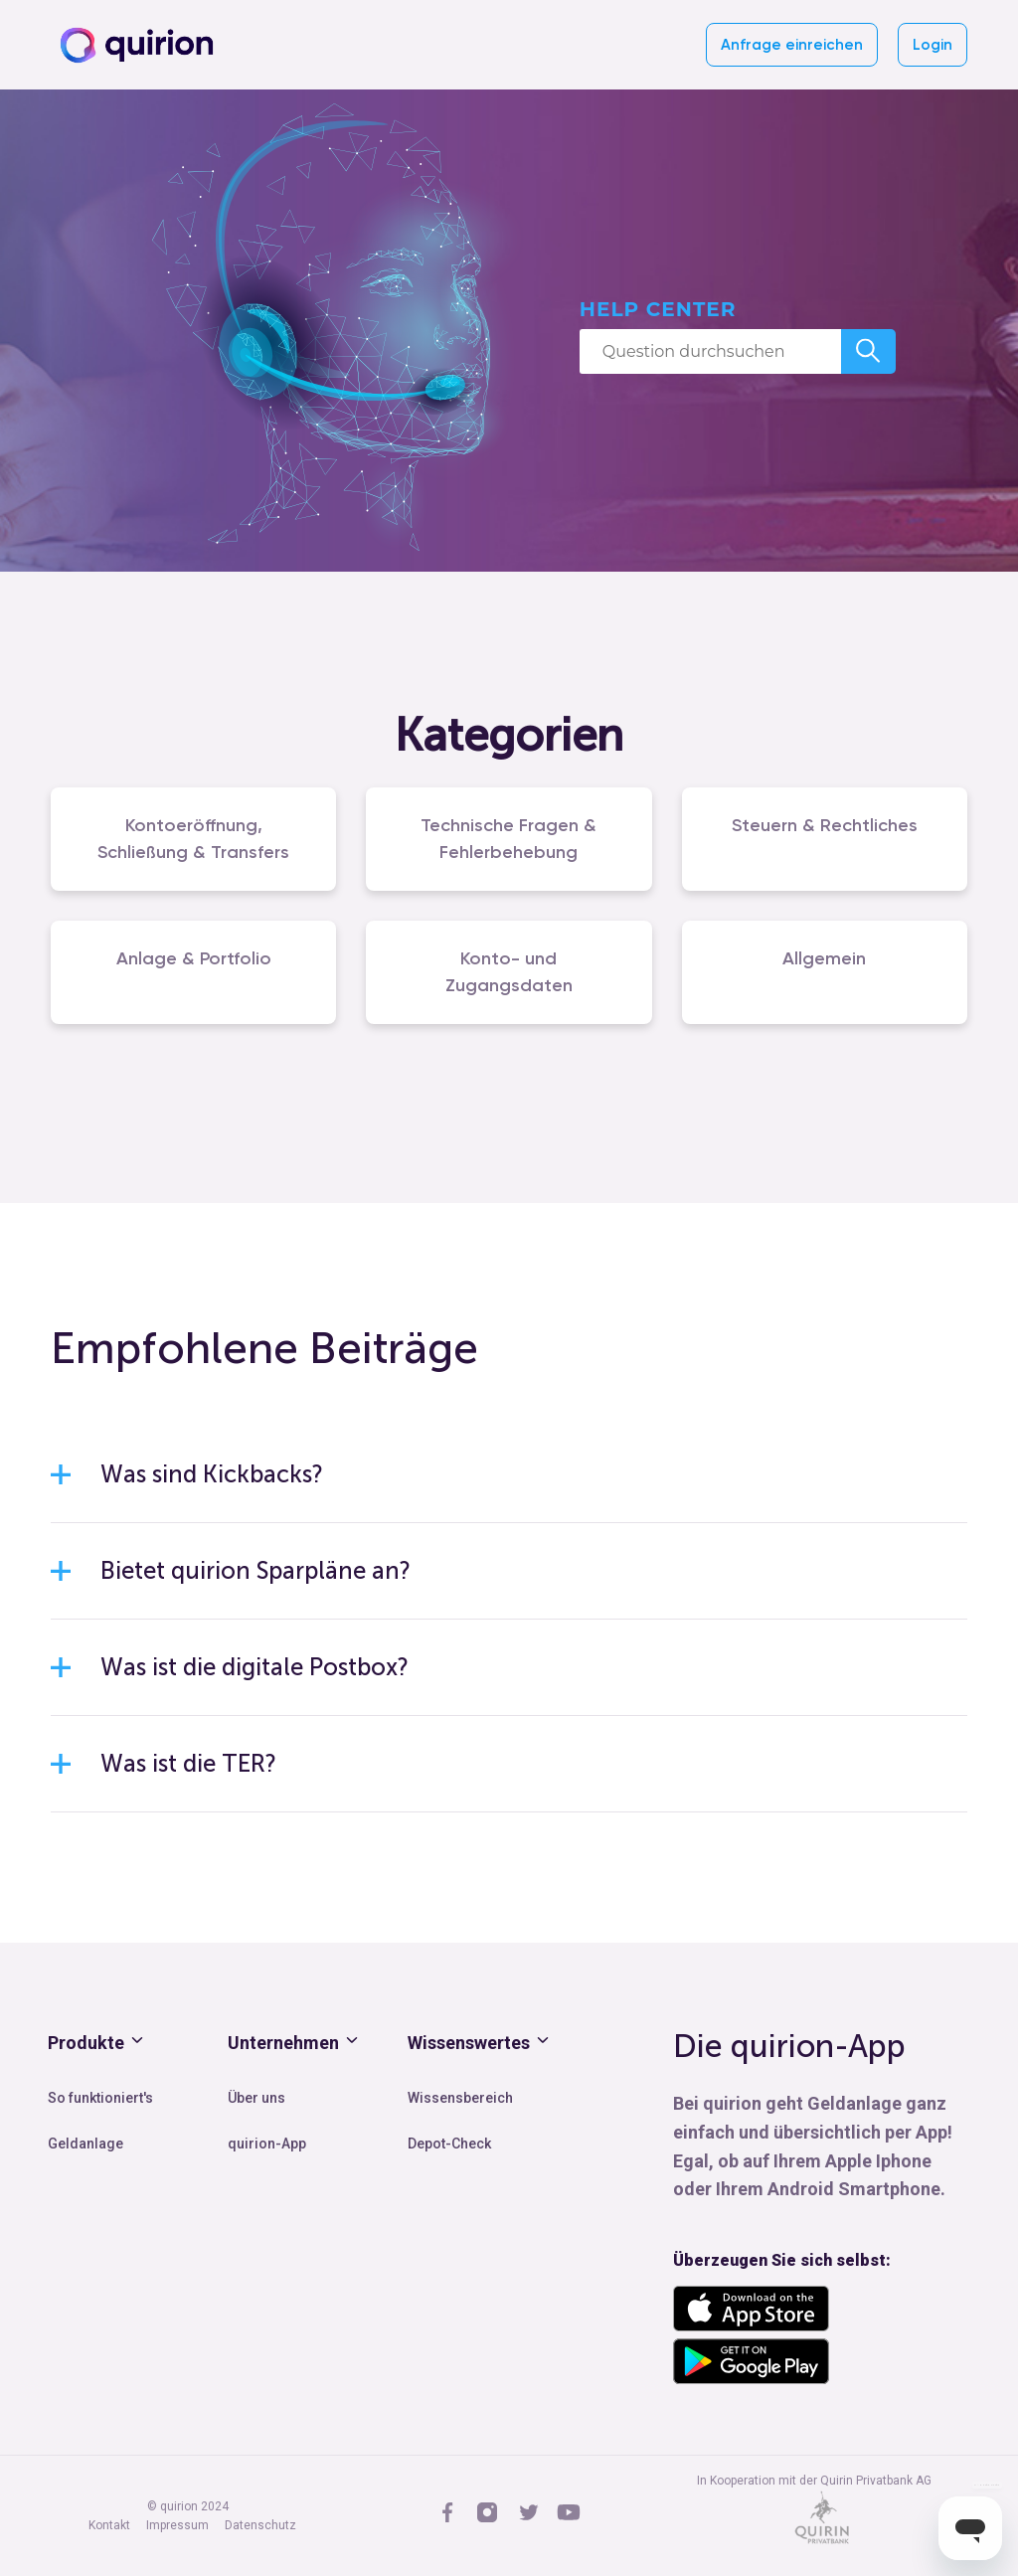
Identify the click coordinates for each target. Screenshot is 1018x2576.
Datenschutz (260, 2525)
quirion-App (267, 2143)
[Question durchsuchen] (710, 351)
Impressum (177, 2525)
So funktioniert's (100, 2098)
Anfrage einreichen (792, 45)
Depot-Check (449, 2143)
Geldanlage (85, 2143)
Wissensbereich (460, 2098)
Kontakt (109, 2525)
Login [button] (932, 45)
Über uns (256, 2098)
